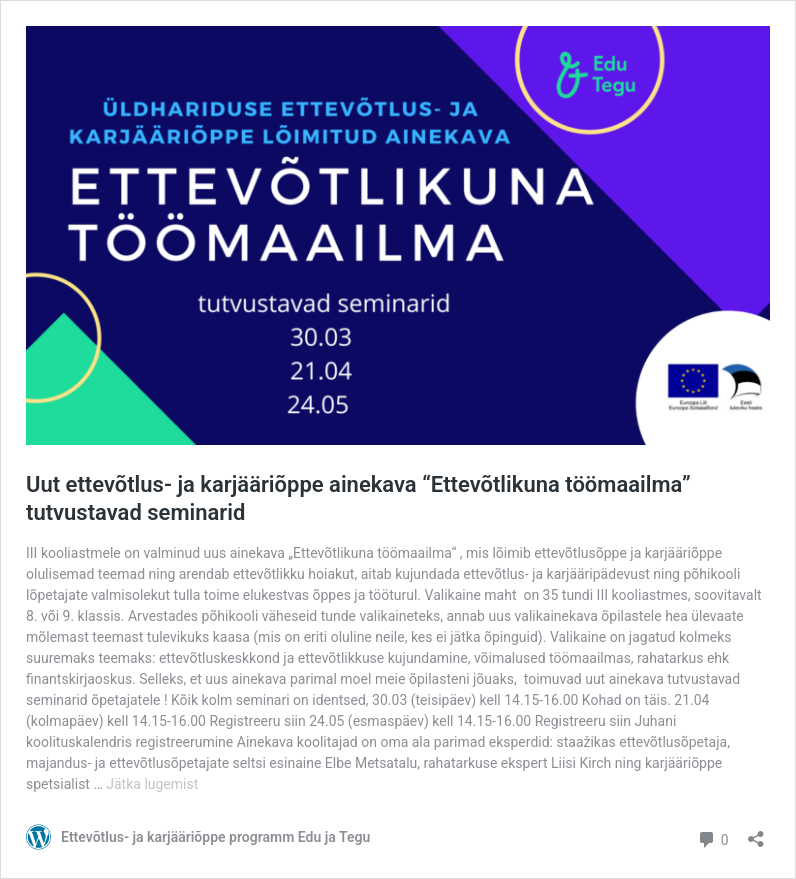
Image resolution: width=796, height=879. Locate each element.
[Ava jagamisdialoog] (756, 832)
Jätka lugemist (152, 784)
